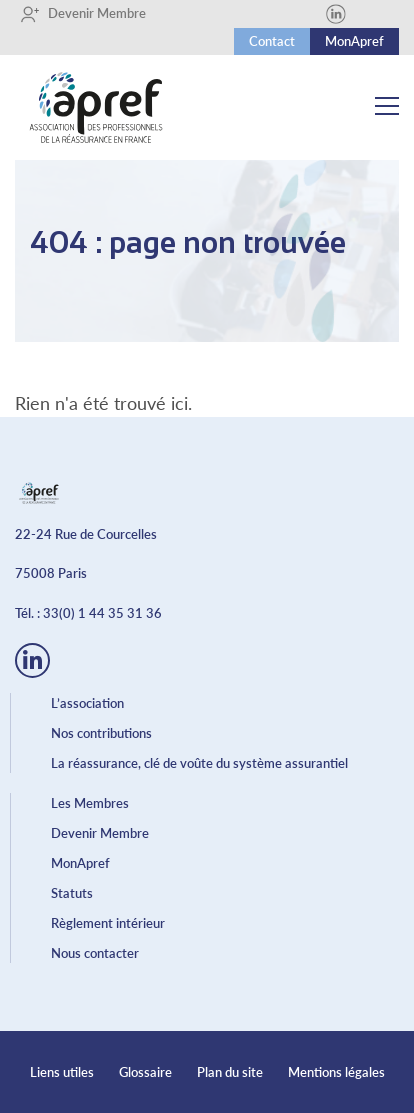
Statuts (72, 893)
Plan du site (230, 1072)
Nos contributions (101, 733)
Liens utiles (62, 1072)
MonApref (354, 41)
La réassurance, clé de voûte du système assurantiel (199, 763)
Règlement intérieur (108, 923)
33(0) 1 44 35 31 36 (102, 613)
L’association (87, 703)
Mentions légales (336, 1072)
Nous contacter (95, 953)
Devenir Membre (83, 14)
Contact (272, 41)
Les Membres (90, 803)
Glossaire (145, 1072)
